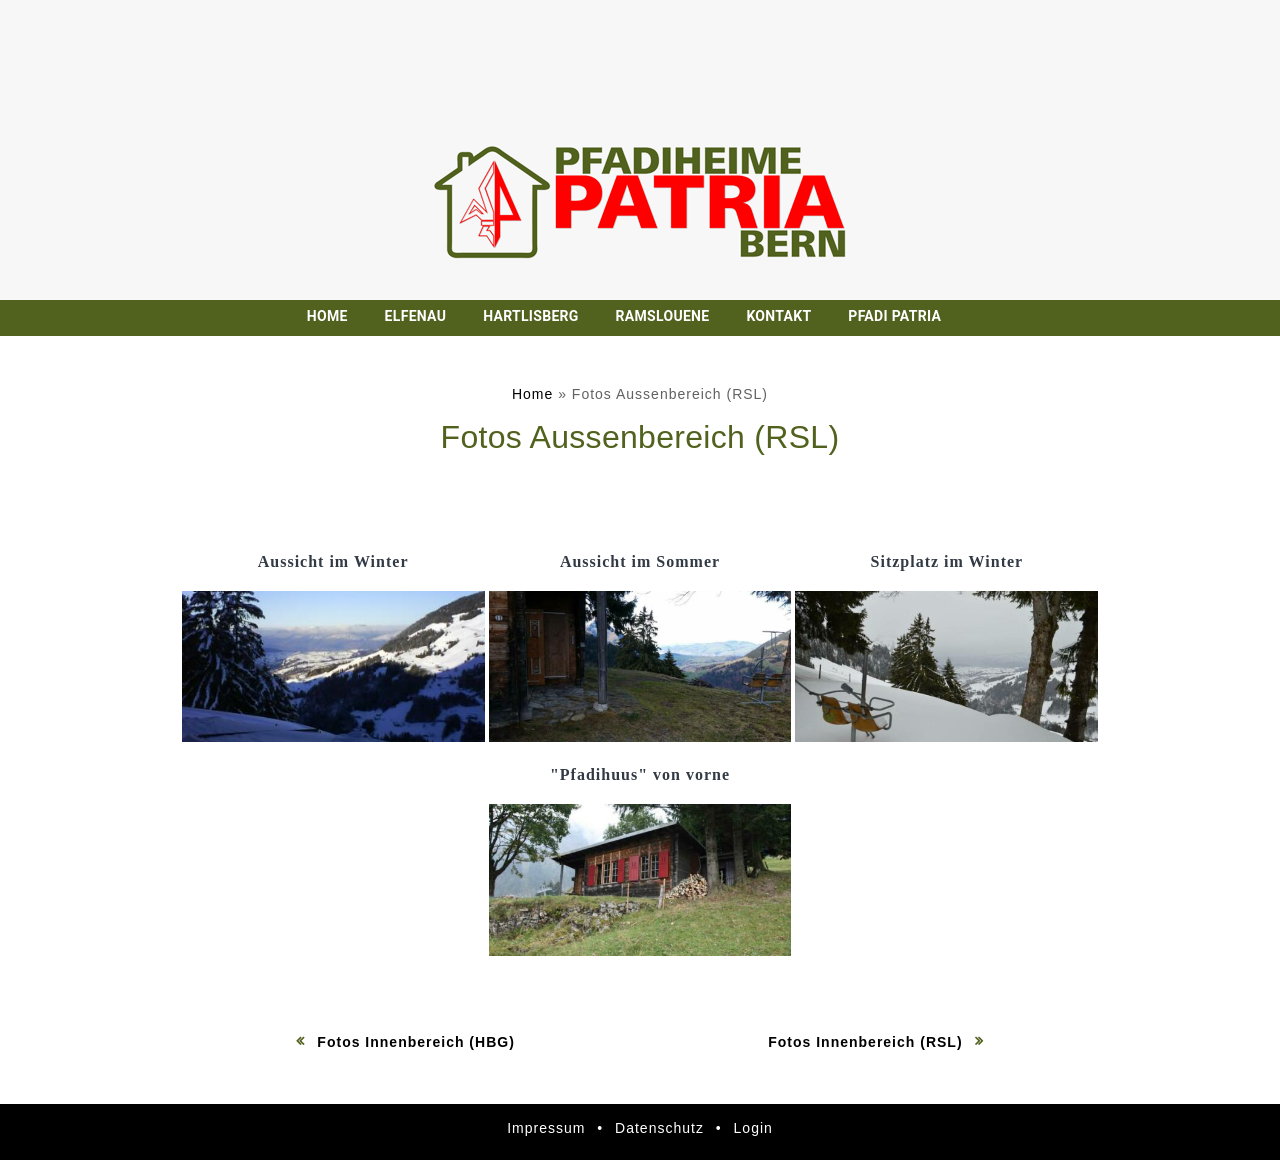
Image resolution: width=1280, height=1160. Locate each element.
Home (327, 316)
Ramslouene (663, 316)
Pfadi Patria (894, 316)
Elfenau (416, 316)
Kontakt (778, 316)
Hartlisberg (531, 316)
